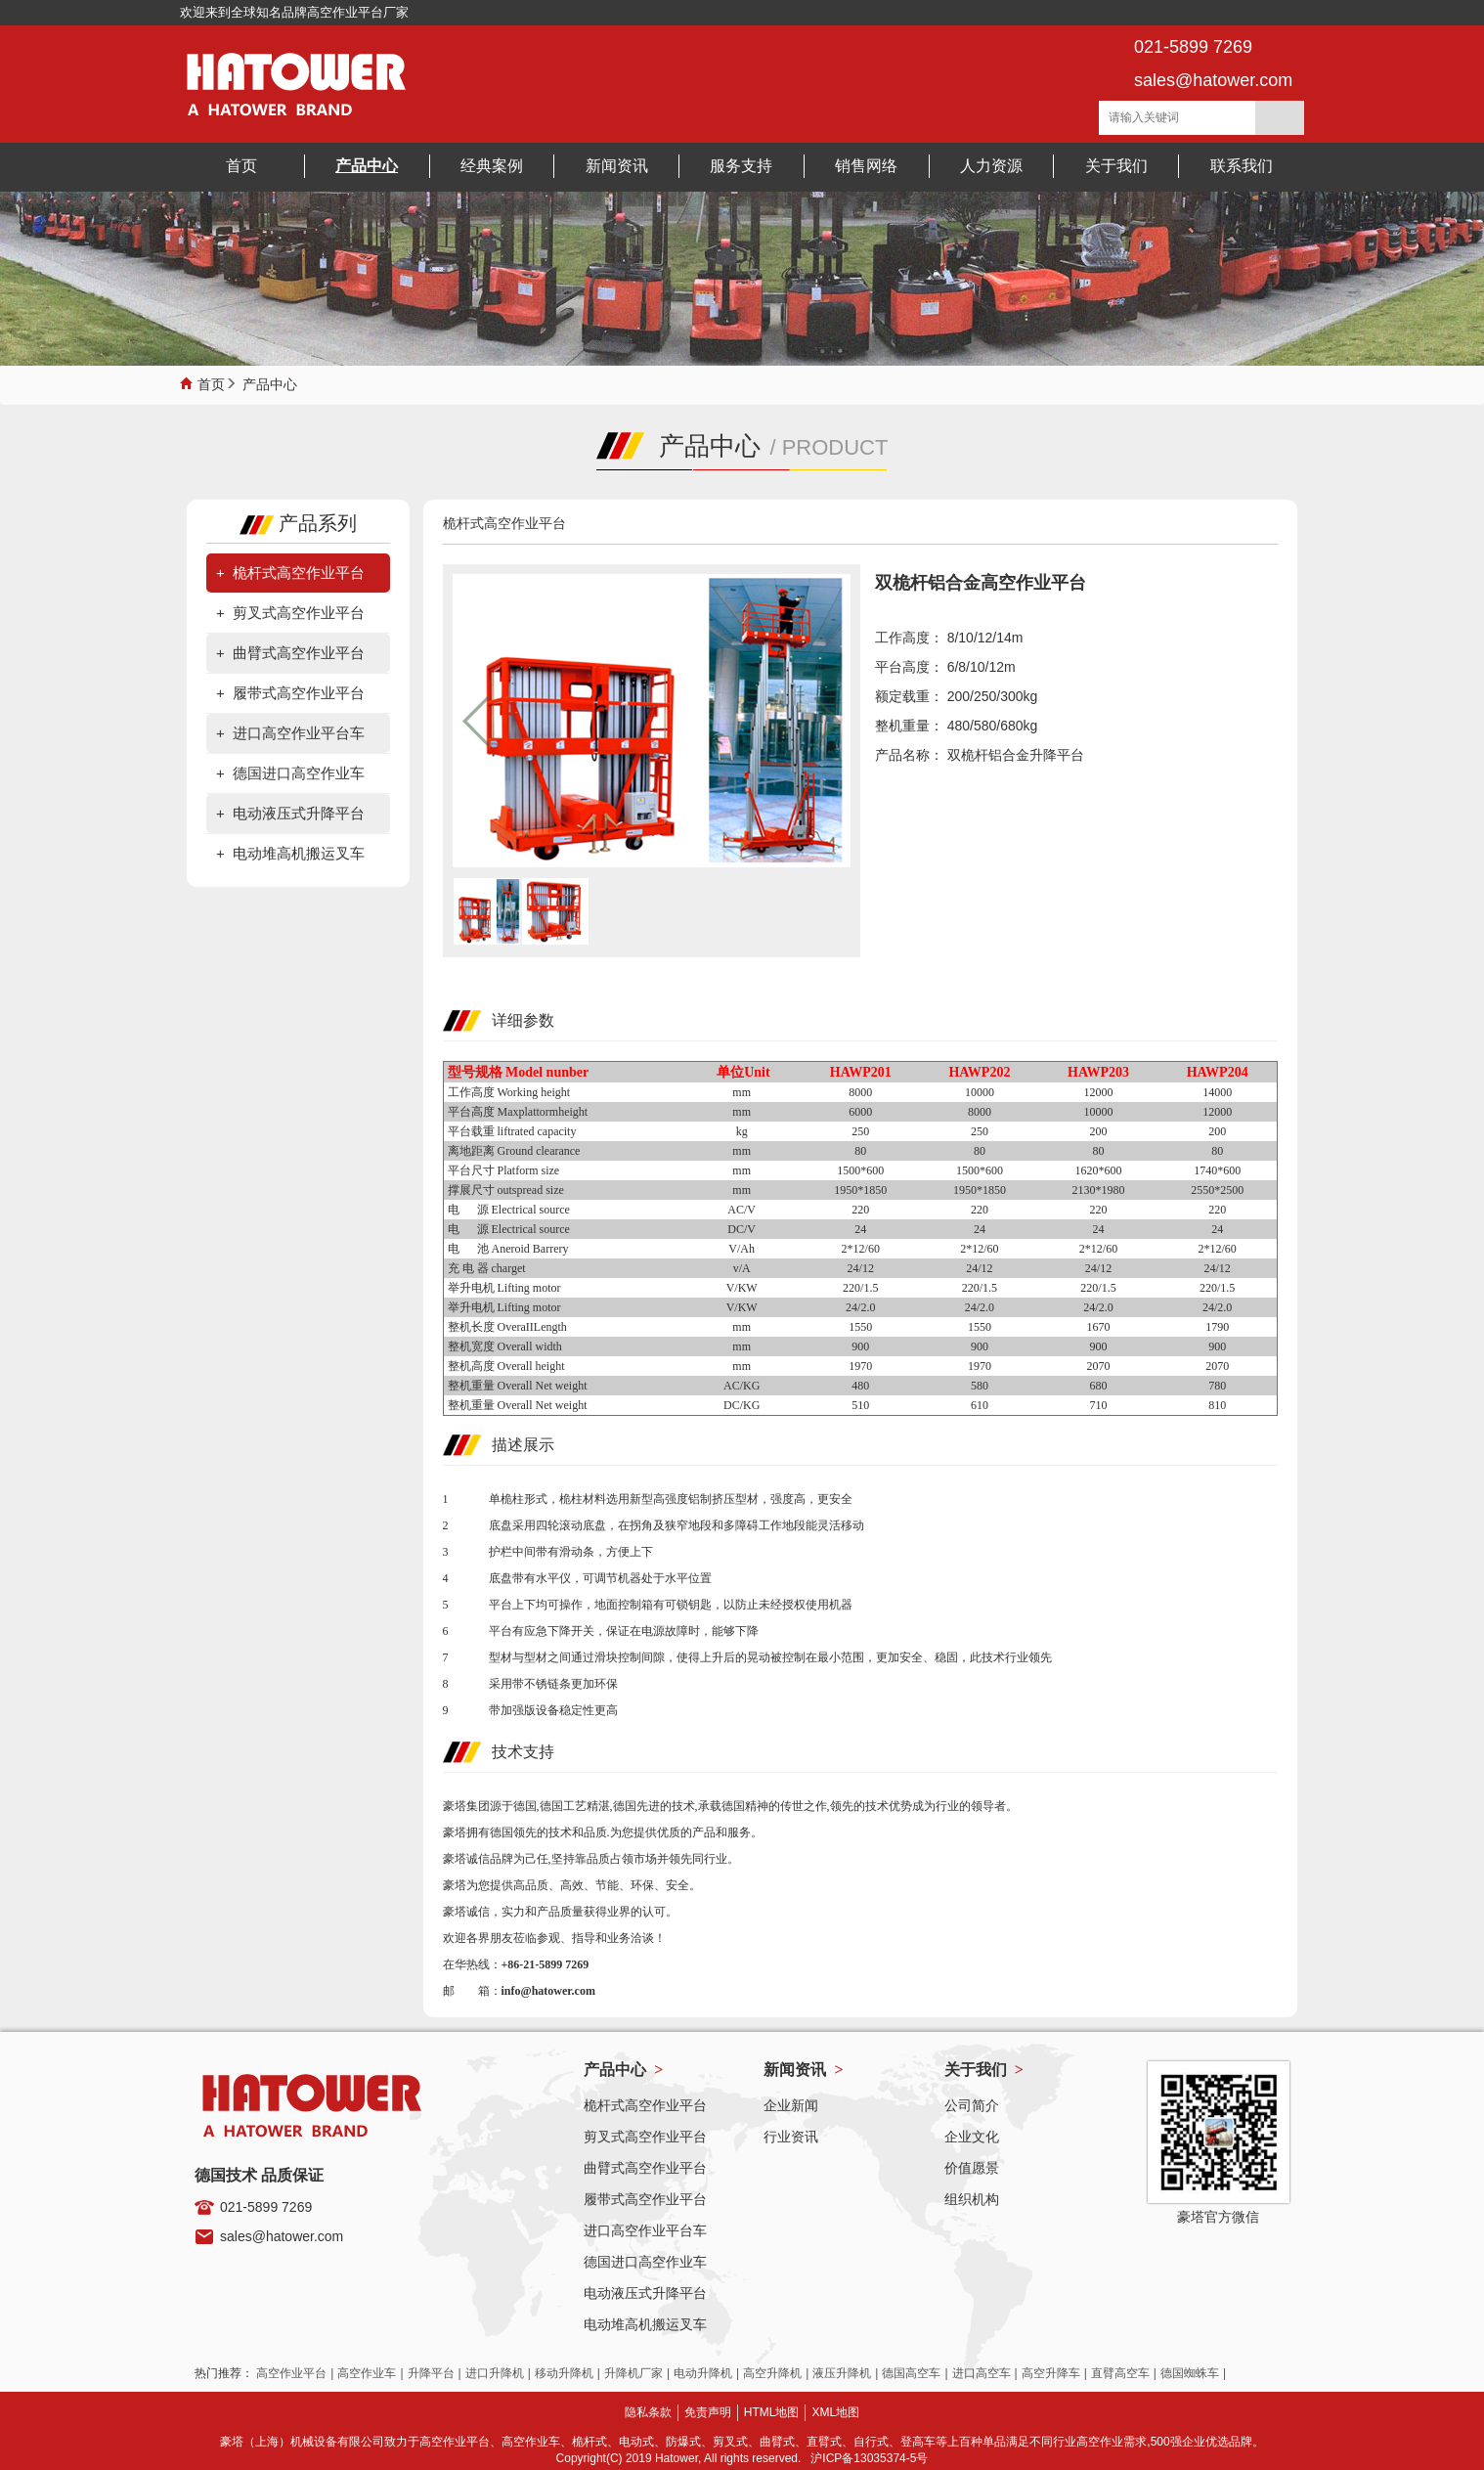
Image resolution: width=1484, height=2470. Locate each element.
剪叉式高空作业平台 (299, 612)
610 (979, 1405)
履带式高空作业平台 (299, 692)
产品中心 (269, 382)
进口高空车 (981, 2373)
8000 (860, 1092)
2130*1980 (1098, 1190)
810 (1217, 1405)
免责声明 (707, 2412)
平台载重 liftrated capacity (512, 1131)
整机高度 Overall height (506, 1366)
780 (1217, 1385)
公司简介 (971, 2105)
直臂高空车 (1120, 2373)
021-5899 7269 (266, 2207)
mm (741, 1092)
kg (742, 1131)
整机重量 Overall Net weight (518, 1385)
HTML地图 (772, 2412)
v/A (742, 1268)
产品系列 (298, 523)
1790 (1217, 1327)
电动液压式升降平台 (299, 813)
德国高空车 (911, 2373)
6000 (860, 1112)
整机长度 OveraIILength (507, 1327)
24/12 (861, 1268)
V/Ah (741, 1249)
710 (1099, 1405)
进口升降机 (494, 2373)
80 (860, 1151)
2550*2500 (1217, 1190)
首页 (211, 382)
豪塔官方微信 (1218, 2217)
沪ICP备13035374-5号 (869, 2458)
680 (1099, 1385)
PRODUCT (835, 447)
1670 (1099, 1327)
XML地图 (835, 2412)
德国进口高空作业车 (299, 773)
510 (860, 1405)
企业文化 (971, 2136)
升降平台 (431, 2373)
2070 (1099, 1366)
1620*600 (1098, 1170)
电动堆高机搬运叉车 (299, 853)
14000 (1217, 1092)
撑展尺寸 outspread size (506, 1190)
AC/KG (741, 1385)
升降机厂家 (633, 2373)
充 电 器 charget (487, 1268)
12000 (1098, 1092)
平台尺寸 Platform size (504, 1170)
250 (860, 1131)
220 (860, 1209)
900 (860, 1346)
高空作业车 (366, 2373)
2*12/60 (861, 1249)
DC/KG (741, 1405)
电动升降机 (703, 2373)
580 (979, 1385)
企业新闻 (791, 2105)
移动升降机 (564, 2373)
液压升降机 (841, 2373)
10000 (979, 1092)
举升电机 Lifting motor (504, 1288)
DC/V (741, 1229)
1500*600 (860, 1170)
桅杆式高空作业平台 (299, 572)
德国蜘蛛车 (1189, 2373)
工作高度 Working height (509, 1092)
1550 (860, 1327)
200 (1099, 1131)
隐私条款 (648, 2412)
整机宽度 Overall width (505, 1346)
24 (860, 1229)
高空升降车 (1051, 2373)
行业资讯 (791, 2136)
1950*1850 (860, 1190)
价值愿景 (971, 2168)
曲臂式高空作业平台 (299, 652)
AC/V (741, 1209)
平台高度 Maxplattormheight (518, 1112)
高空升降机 (772, 2373)
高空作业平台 (291, 2373)
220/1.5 (860, 1288)
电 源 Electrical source (509, 1209)
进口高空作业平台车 (299, 733)
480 (860, 1385)
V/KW (742, 1288)
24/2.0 (860, 1307)
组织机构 (971, 2199)
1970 (860, 1366)
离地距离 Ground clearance (514, 1151)
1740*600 (1217, 1170)
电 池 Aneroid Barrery (508, 1249)
